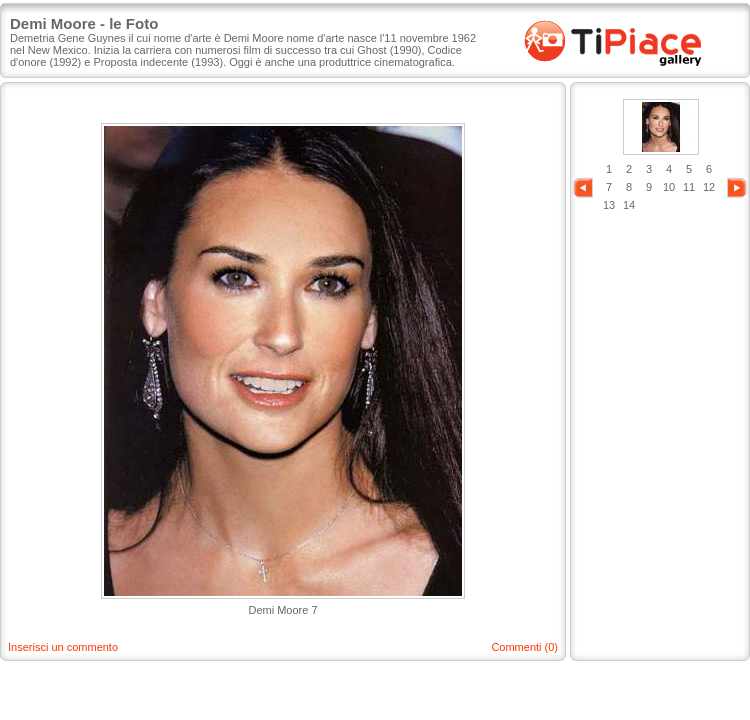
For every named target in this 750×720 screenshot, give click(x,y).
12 (709, 187)
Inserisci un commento (63, 647)
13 (609, 205)
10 (669, 187)
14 (629, 205)
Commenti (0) (524, 647)
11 (689, 187)
